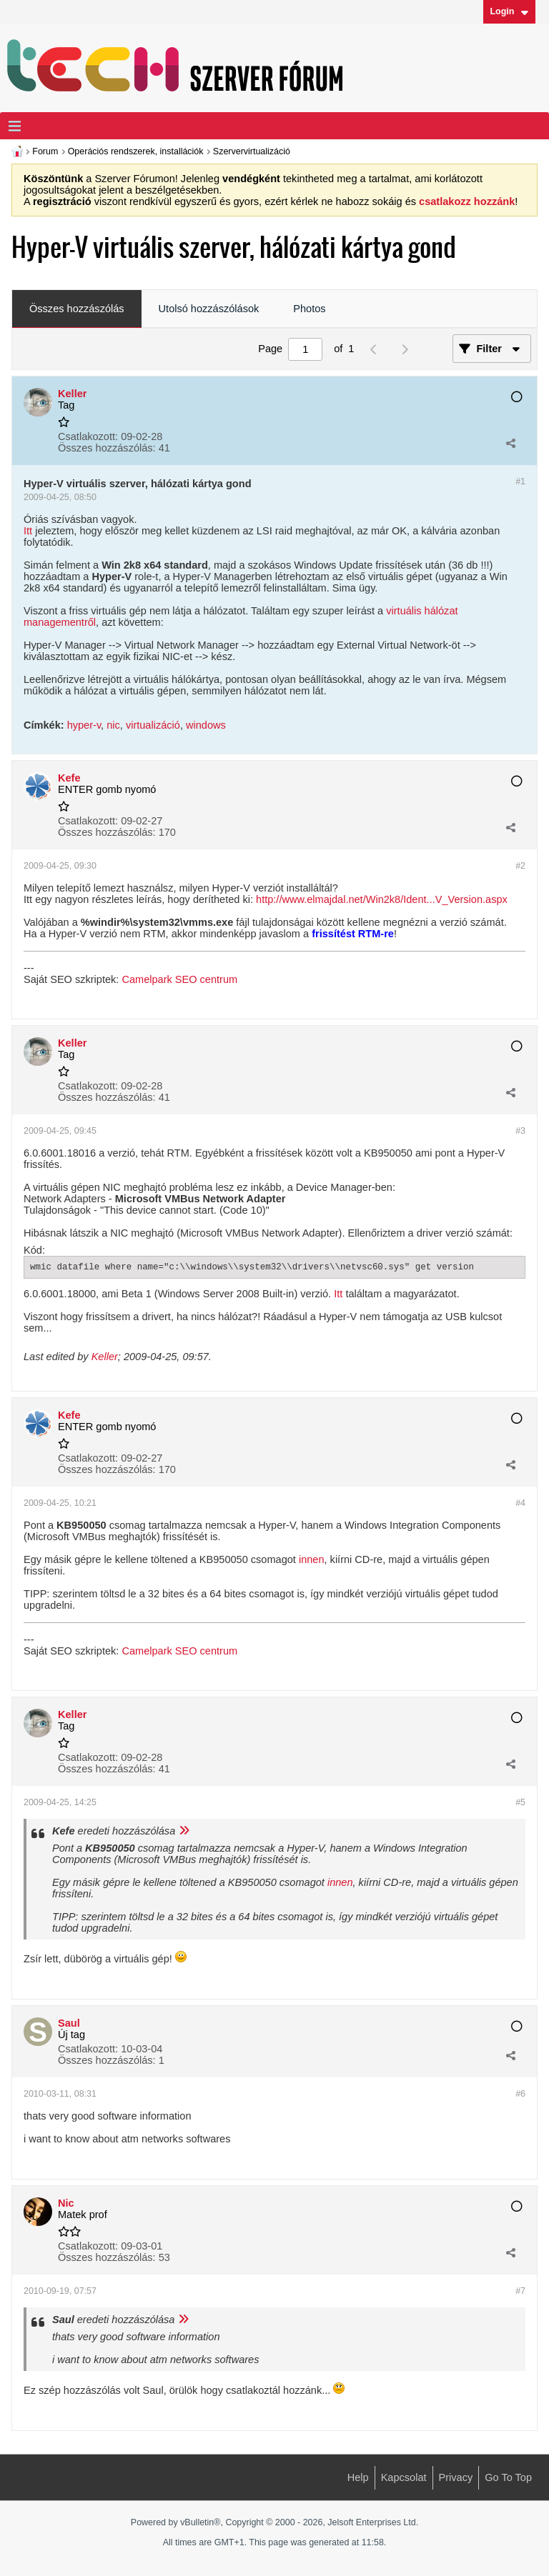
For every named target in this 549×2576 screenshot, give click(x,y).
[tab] (77, 309)
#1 (520, 481)
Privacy (456, 2477)
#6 (520, 2094)
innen (312, 1559)
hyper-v (84, 725)
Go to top (508, 2477)
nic (113, 725)
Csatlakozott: (88, 436)
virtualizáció (153, 725)
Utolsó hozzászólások (209, 308)
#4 (520, 1503)
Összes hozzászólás (76, 308)
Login (509, 11)
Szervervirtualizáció (251, 151)
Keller (105, 1356)
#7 (520, 2291)
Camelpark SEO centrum (179, 979)
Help (358, 2477)
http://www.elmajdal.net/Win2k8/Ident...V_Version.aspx (382, 899)
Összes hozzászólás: (107, 448)
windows (206, 725)
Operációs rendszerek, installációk (136, 151)
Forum (45, 151)
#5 (520, 1802)
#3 (520, 1131)
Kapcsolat (404, 2477)
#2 (520, 866)
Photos (309, 308)
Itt (28, 530)
